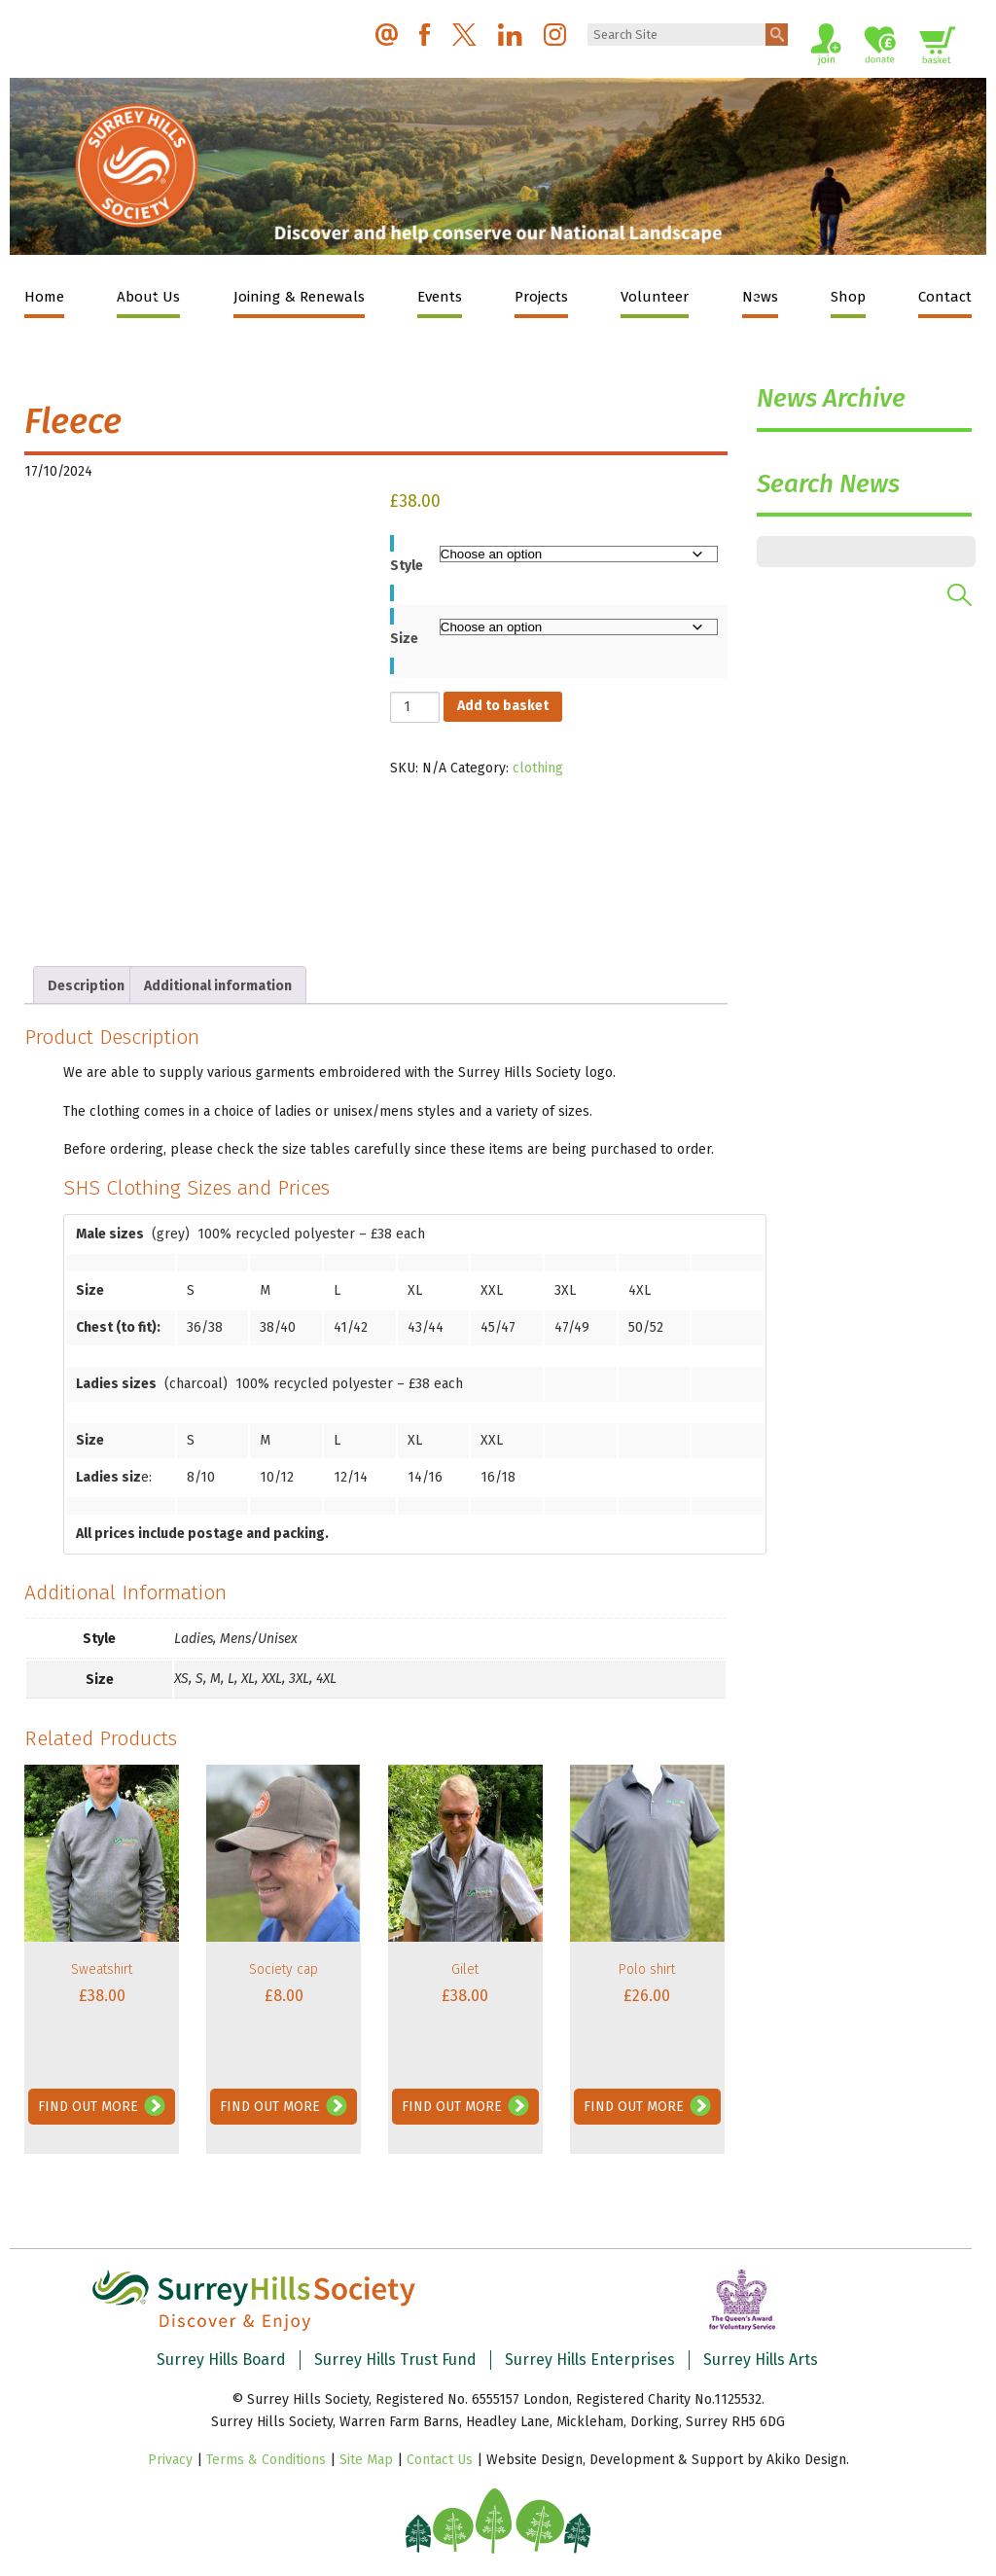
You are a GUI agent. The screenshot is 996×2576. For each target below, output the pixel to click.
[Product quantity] (415, 707)
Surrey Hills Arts (760, 2359)
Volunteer (655, 296)
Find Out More (88, 2106)
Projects (541, 296)
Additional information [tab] (218, 986)
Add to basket (503, 706)
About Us (148, 296)
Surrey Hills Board (221, 2359)
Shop (848, 296)
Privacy (170, 2459)
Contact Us (440, 2459)
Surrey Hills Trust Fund (395, 2359)
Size (404, 638)
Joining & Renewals (299, 296)
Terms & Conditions (266, 2459)
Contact (945, 296)
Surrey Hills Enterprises (590, 2359)
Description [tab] (86, 986)
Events (439, 296)
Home (44, 296)
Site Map (366, 2459)
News (760, 296)
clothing (538, 768)
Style (406, 565)
